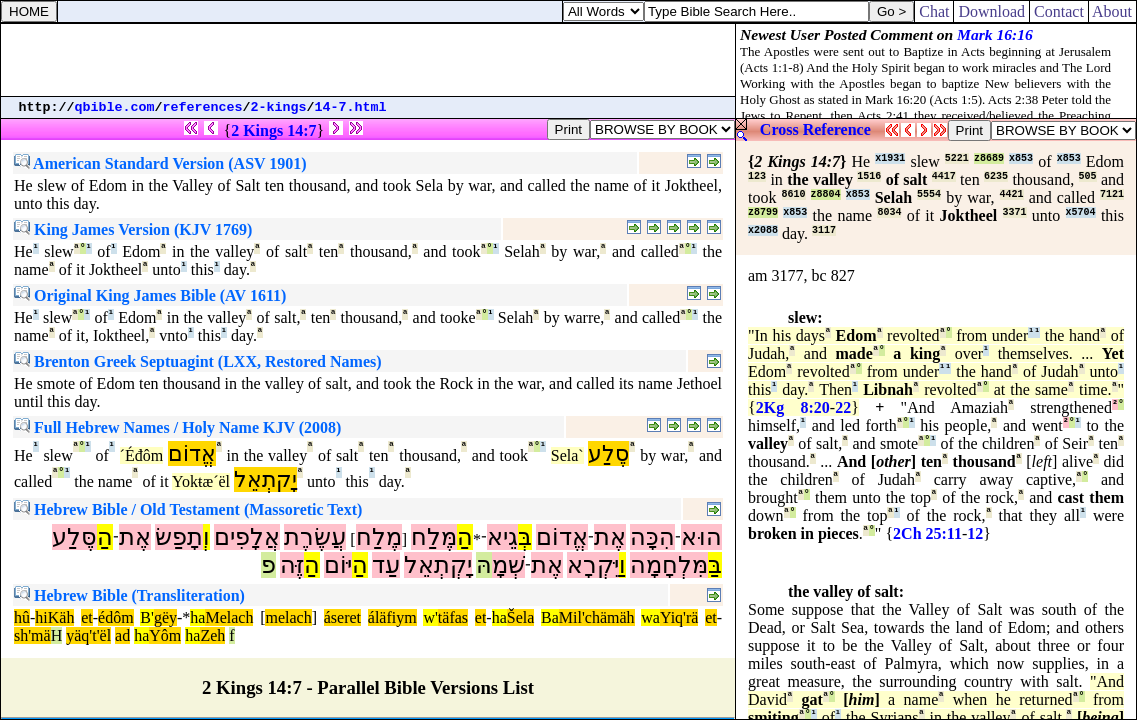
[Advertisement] (368, 60)
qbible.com (115, 107)
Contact (1059, 11)
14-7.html (351, 107)
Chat (934, 11)
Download (991, 11)
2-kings (279, 107)
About (1112, 11)
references (203, 107)
